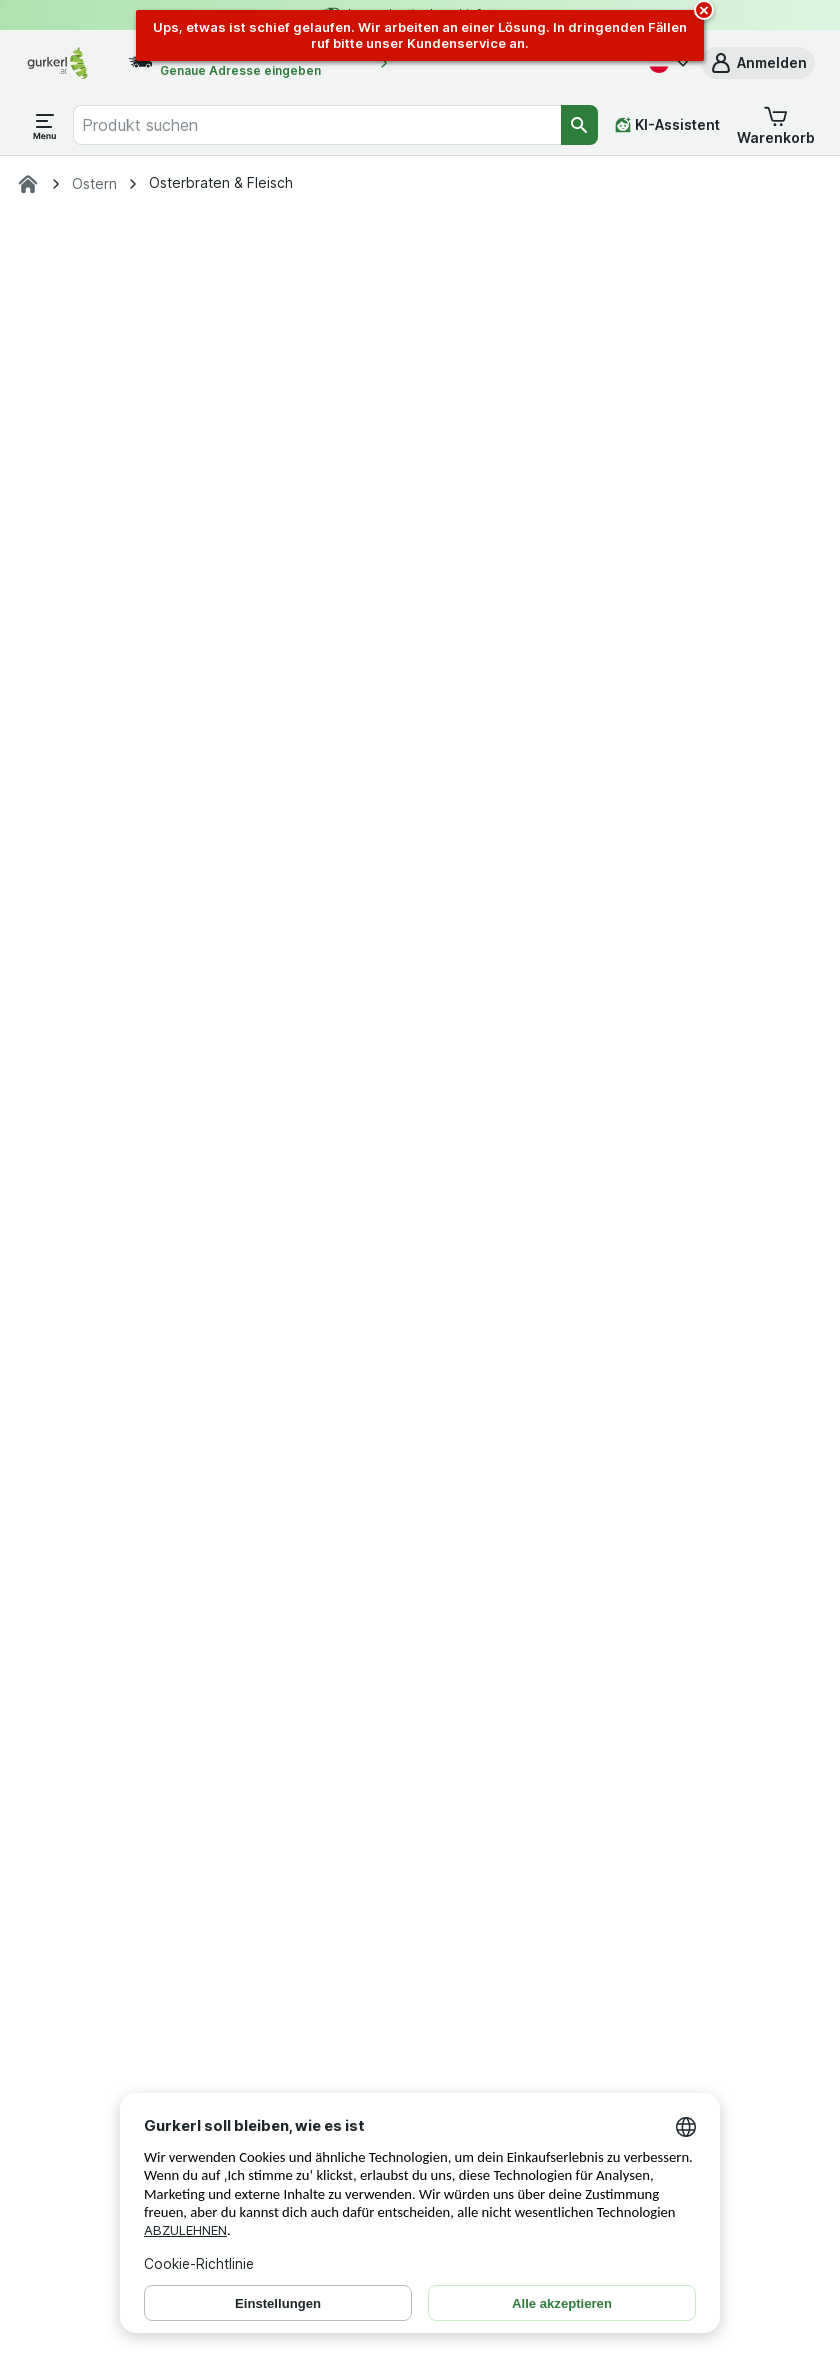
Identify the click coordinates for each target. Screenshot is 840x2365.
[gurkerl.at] (28, 184)
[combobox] (316, 125)
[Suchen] (579, 125)
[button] (758, 63)
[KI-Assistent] (667, 125)
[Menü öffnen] (45, 125)
